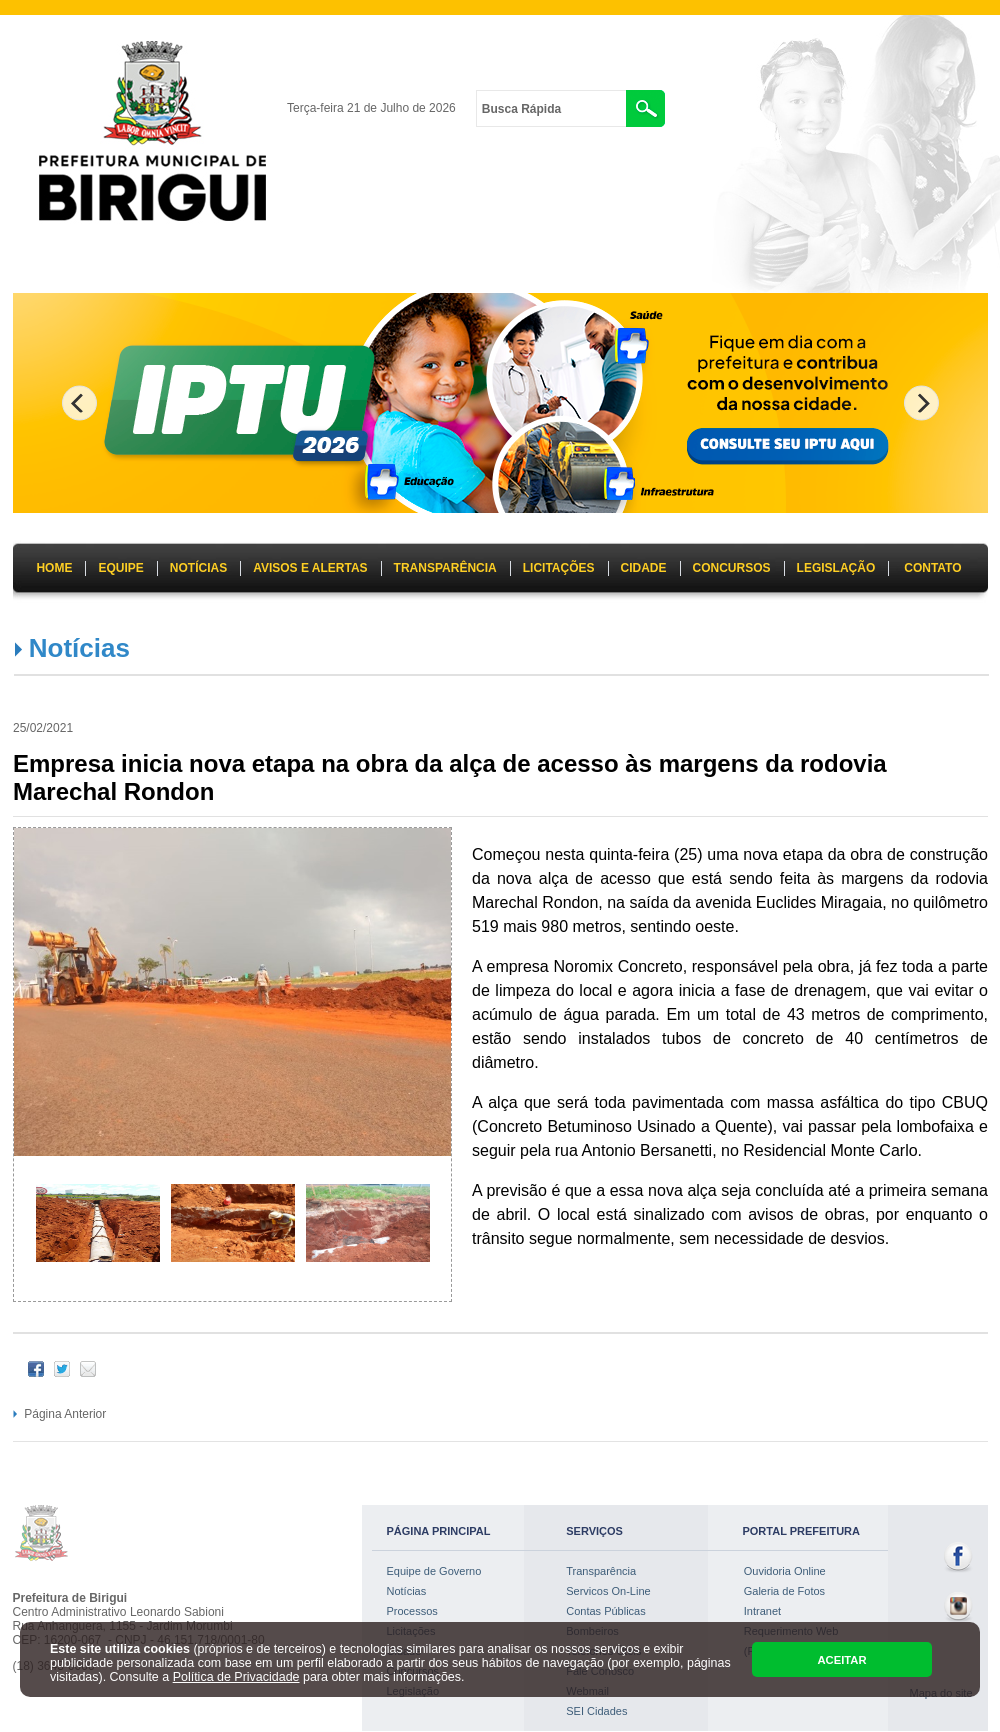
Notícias (79, 648)
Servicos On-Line (608, 1591)
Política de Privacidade (236, 1677)
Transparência (601, 1571)
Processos (412, 1611)
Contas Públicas (606, 1611)
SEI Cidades (596, 1711)
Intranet (762, 1611)
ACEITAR (841, 1660)
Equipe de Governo (434, 1571)
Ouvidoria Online (785, 1571)
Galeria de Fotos (784, 1591)
